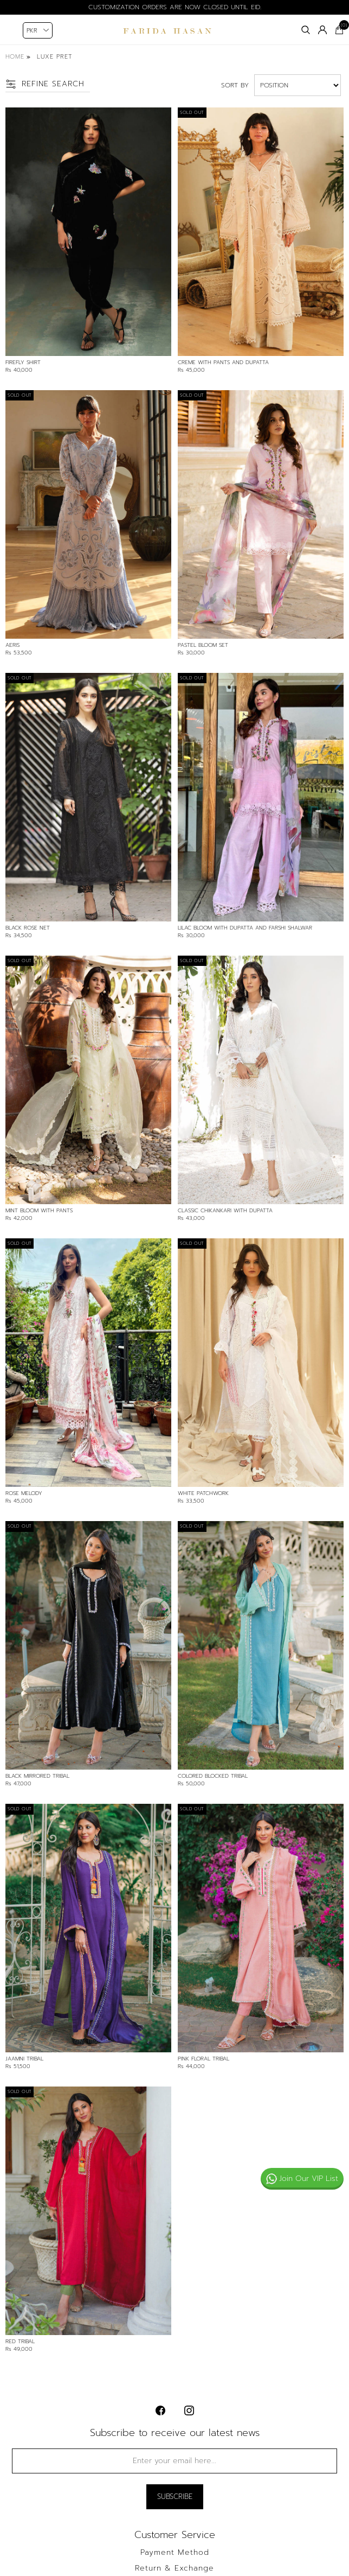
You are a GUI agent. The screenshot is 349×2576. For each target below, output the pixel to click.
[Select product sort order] (297, 85)
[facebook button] (160, 2410)
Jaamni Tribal (24, 2059)
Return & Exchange (174, 2568)
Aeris (12, 645)
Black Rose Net (27, 928)
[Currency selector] (38, 30)
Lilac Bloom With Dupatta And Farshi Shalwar (245, 928)
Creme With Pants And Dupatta (223, 362)
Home (14, 56)
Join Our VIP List (302, 2178)
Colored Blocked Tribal (213, 1776)
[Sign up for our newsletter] (174, 2460)
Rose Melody (23, 1493)
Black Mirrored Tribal (37, 1776)
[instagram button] (189, 2410)
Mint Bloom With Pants (39, 1210)
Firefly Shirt (23, 362)
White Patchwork (203, 1493)
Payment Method (174, 2552)
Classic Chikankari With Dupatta (225, 1210)
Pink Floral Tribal (203, 2059)
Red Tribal (20, 2341)
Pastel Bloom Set (203, 645)
